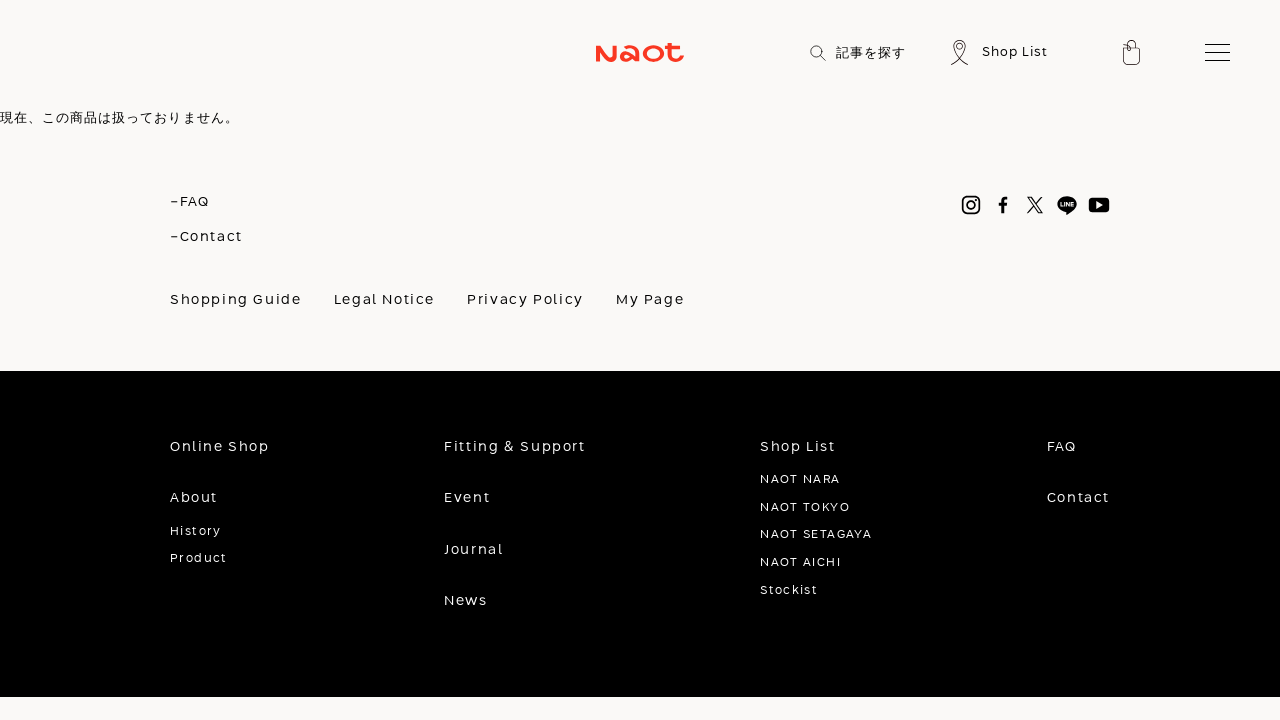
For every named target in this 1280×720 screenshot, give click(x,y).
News (465, 601)
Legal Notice (384, 300)
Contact (1078, 498)
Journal (473, 550)
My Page (650, 300)
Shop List (798, 447)
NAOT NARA (800, 479)
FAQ (1062, 447)
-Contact (206, 237)
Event (467, 498)
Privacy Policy (525, 300)
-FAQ (189, 202)
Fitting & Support (514, 447)
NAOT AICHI (800, 562)
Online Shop (220, 447)
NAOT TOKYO (805, 507)
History (196, 531)
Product (199, 558)
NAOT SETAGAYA (816, 534)
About (194, 498)
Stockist (789, 590)
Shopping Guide (236, 300)
